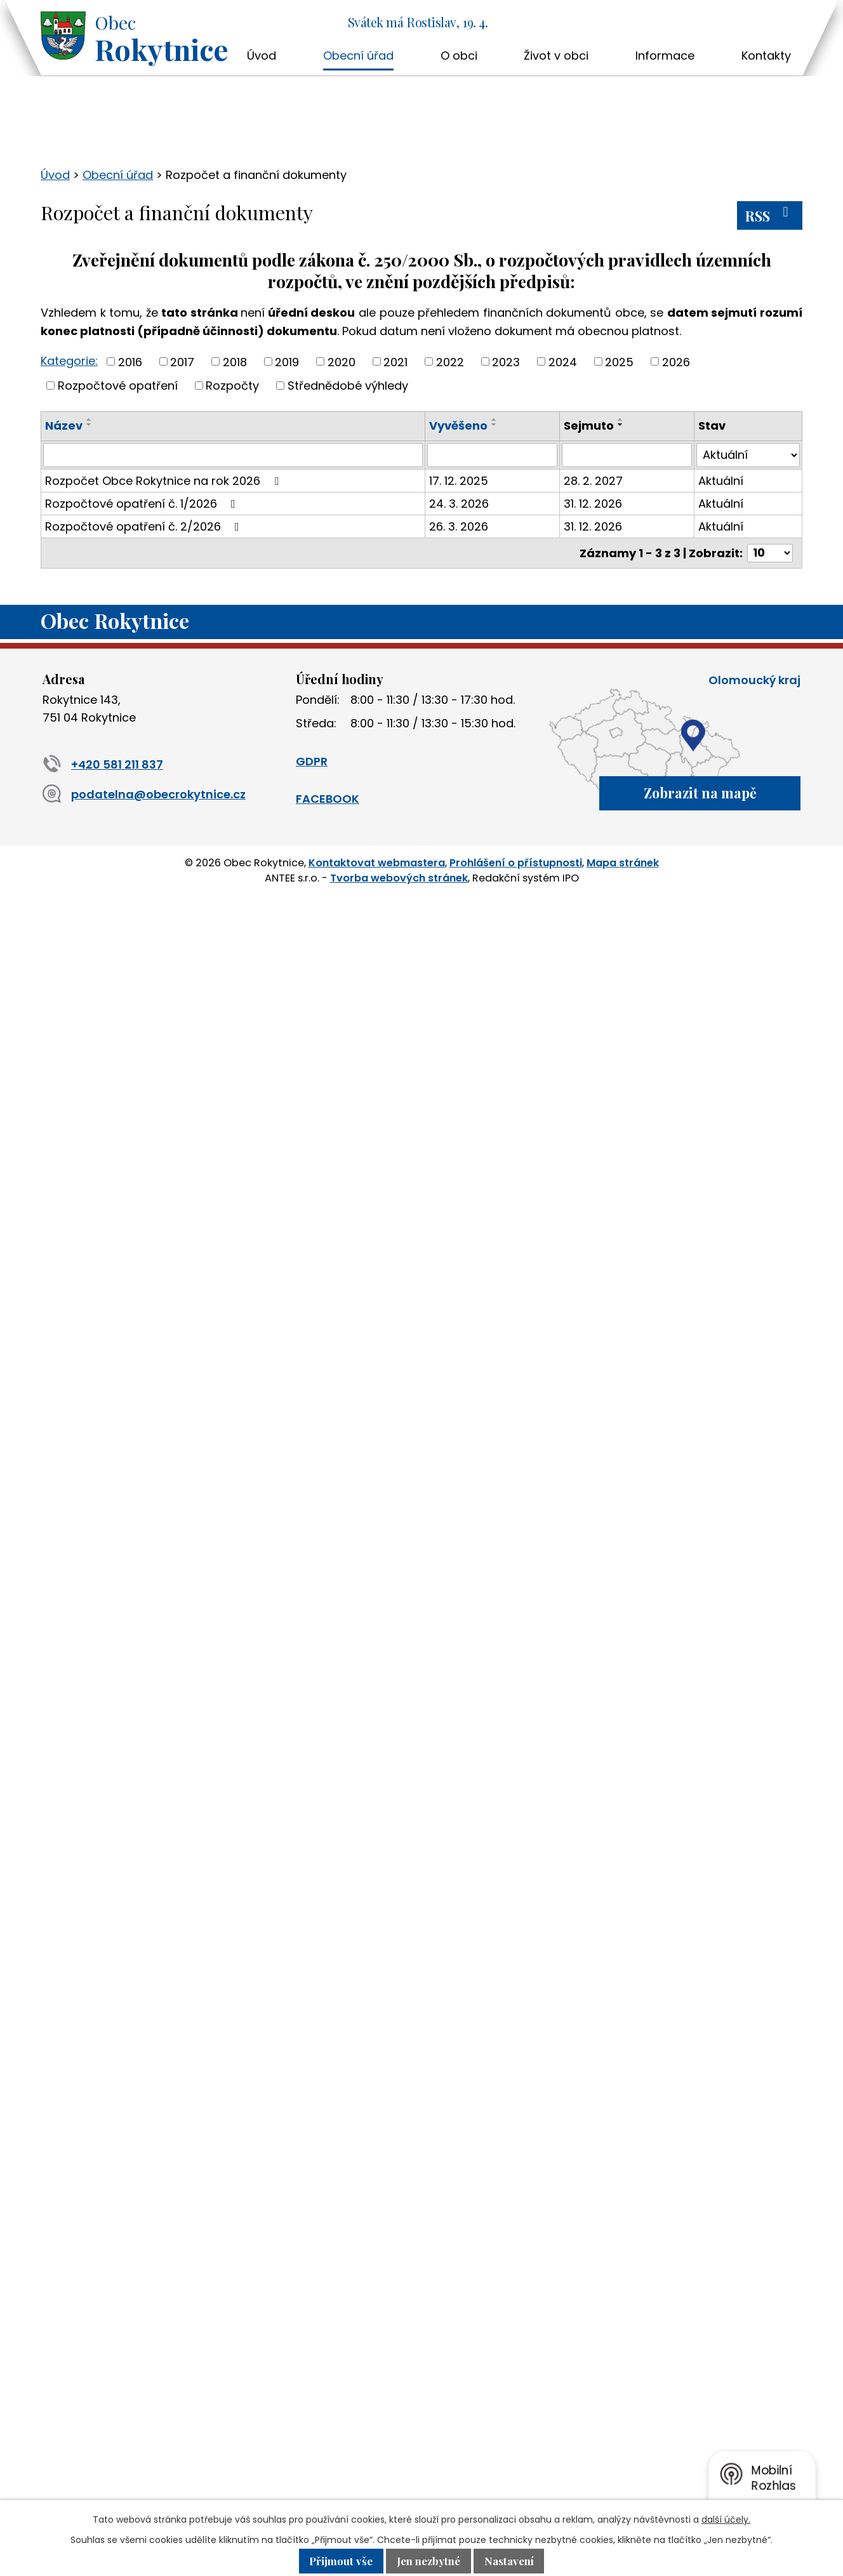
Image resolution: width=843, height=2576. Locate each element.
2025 (619, 361)
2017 (182, 361)
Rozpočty (232, 385)
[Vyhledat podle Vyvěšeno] (492, 455)
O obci (459, 55)
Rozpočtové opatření (118, 385)
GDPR (312, 761)
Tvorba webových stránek (399, 878)
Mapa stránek (623, 862)
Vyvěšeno (458, 425)
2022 (450, 361)
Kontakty (766, 55)
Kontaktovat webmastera (377, 862)
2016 (130, 361)
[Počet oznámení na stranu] (770, 553)
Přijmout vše (341, 2561)
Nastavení (509, 2561)
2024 (562, 361)
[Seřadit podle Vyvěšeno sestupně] (494, 424)
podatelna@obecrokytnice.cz (144, 794)
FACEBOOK (327, 799)
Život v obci (556, 55)
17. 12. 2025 (458, 481)
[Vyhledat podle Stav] (748, 455)
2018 (235, 361)
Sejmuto (589, 425)
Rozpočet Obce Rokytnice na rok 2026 (164, 481)
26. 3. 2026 (458, 526)
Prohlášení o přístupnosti (515, 862)
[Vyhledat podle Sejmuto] (627, 455)
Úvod (261, 55)
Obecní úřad (358, 55)
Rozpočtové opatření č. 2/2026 (144, 526)
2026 (676, 361)
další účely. (725, 2519)
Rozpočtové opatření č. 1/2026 (143, 504)
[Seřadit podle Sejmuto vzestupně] (621, 419)
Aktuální (720, 481)
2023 (506, 361)
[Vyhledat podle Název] (233, 455)
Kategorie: (69, 361)
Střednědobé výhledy (348, 385)
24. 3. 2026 (459, 504)
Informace (664, 55)
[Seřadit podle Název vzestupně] (89, 419)
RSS (769, 215)
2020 (341, 361)
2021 (395, 361)
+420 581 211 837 (103, 764)
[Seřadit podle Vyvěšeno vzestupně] (494, 419)
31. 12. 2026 (593, 504)
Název (64, 425)
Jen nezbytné (428, 2561)
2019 (287, 361)
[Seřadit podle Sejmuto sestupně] (621, 424)
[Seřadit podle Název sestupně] (89, 424)
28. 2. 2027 (593, 481)
